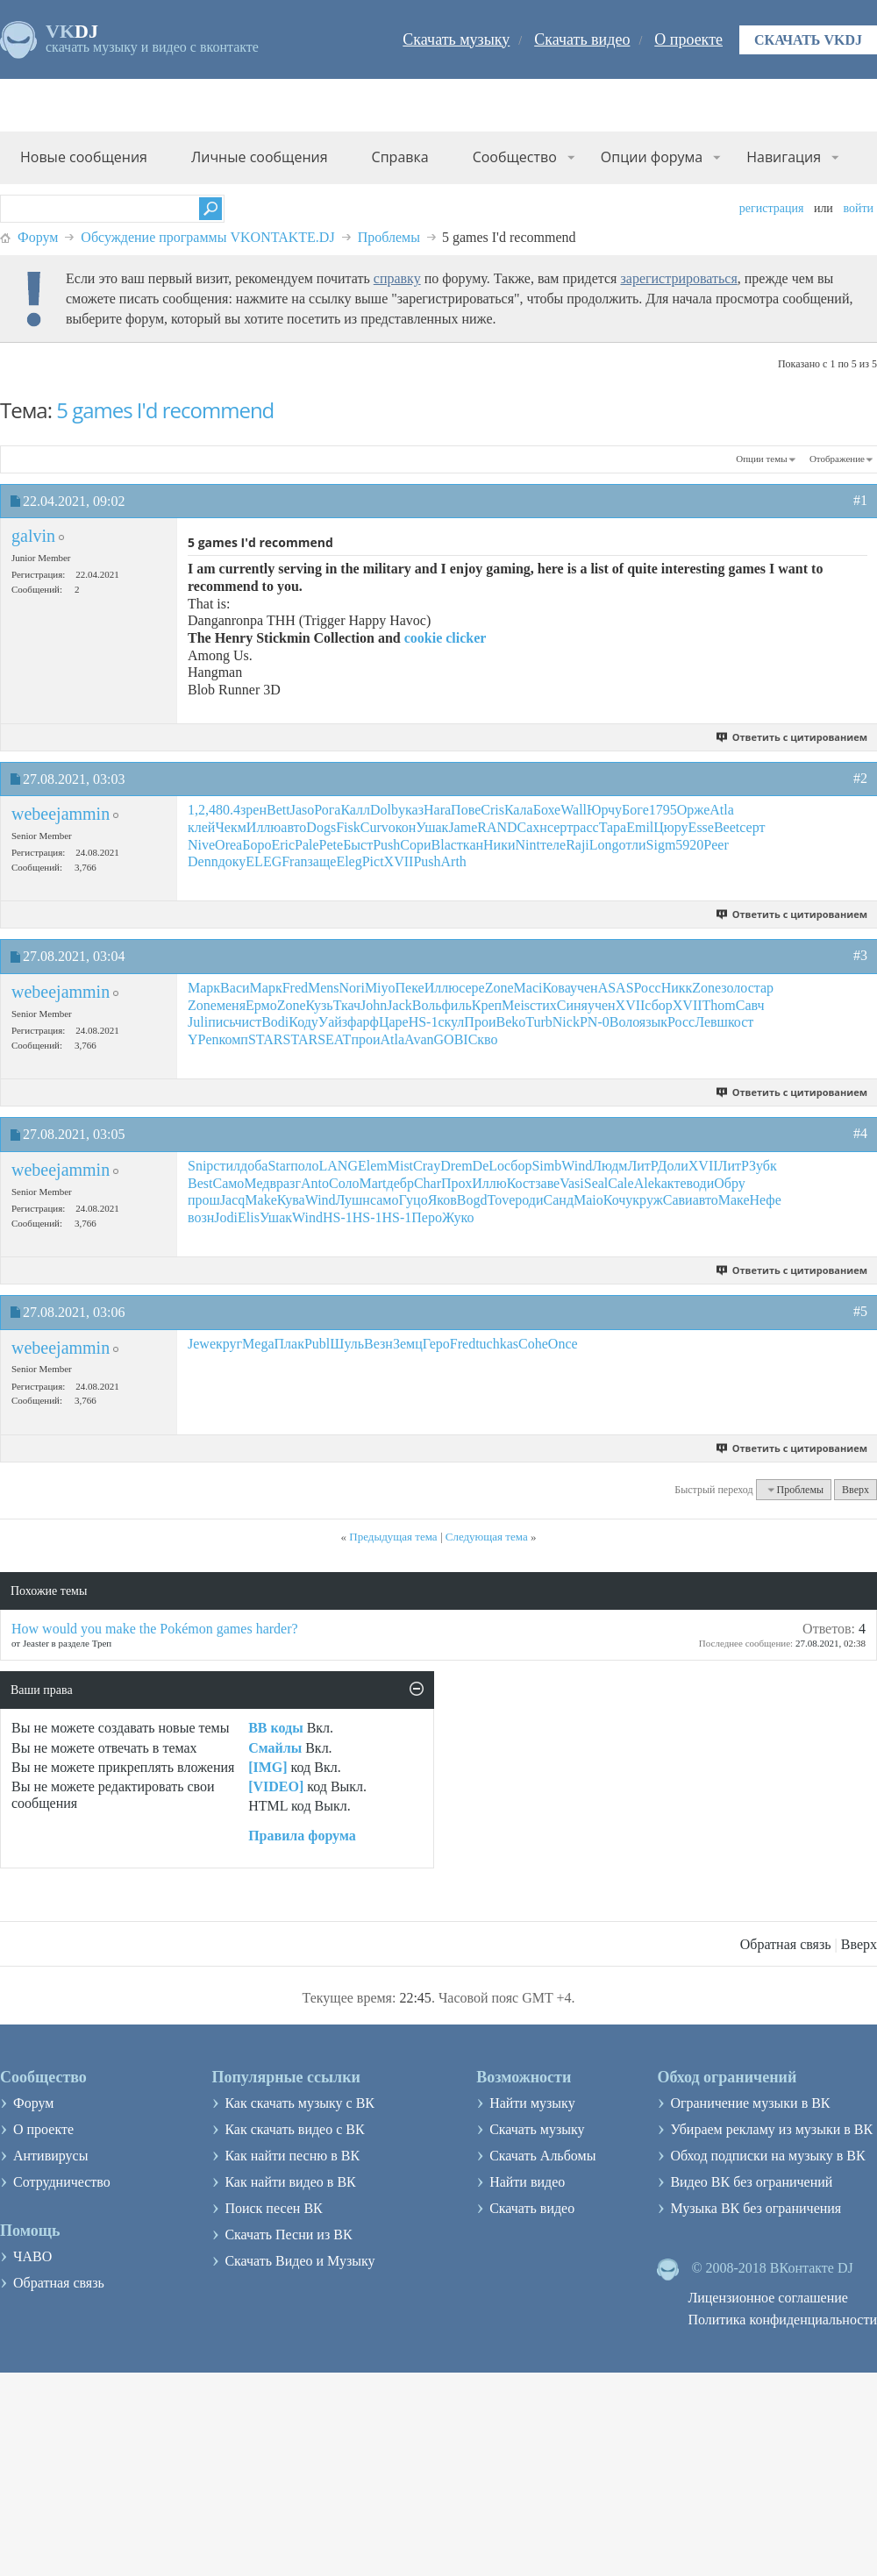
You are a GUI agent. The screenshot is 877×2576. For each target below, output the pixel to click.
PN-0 (595, 1021)
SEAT (334, 1039)
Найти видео (527, 2181)
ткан (470, 844)
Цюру (670, 827)
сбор (658, 1005)
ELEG (264, 861)
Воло (624, 1021)
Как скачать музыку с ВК (299, 2103)
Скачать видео (582, 39)
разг (288, 1183)
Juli (198, 1021)
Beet (726, 827)
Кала (518, 809)
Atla (721, 809)
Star (278, 1165)
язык (653, 1021)
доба (253, 1165)
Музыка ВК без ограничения (755, 2208)
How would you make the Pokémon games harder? (154, 1628)
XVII (399, 861)
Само (228, 1183)
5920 (689, 844)
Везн (378, 1343)
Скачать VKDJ (808, 39)
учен (584, 987)
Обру (729, 1183)
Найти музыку (532, 2103)
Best (200, 1183)
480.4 (224, 809)
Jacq (232, 1199)
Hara (437, 809)
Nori (352, 987)
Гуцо (412, 1199)
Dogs (321, 827)
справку (397, 278)
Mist (400, 1165)
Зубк (763, 1165)
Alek (647, 1183)
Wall (573, 809)
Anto (315, 1183)
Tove (502, 1199)
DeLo (488, 1165)
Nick (566, 1021)
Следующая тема (487, 1536)
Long (604, 844)
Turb (539, 1021)
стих (543, 1005)
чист (247, 1021)
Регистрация (771, 208)
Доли (673, 1165)
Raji (577, 844)
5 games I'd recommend (165, 409)
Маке (734, 1199)
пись (221, 1021)
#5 (860, 1311)
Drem (456, 1165)
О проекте (688, 39)
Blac (444, 844)
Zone (499, 987)
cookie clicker (445, 637)
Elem (373, 1165)
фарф (363, 1021)
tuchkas (496, 1343)
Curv (374, 827)
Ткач (346, 1005)
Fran (294, 861)
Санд (559, 1199)
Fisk (348, 827)
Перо (426, 1217)
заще (322, 861)
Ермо (261, 1005)
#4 (860, 1133)
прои (365, 1039)
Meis (516, 1005)
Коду (303, 1021)
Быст (358, 844)
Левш (711, 1021)
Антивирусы (50, 2155)
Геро (436, 1343)
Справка (400, 157)
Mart (372, 1183)
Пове (466, 809)
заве (547, 1183)
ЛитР (642, 1165)
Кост (521, 1183)
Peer (715, 844)
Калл (355, 809)
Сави (678, 1199)
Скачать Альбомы (542, 2155)
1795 (663, 809)
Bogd (472, 1199)
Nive (201, 844)
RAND (497, 827)
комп (233, 1039)
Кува (291, 1199)
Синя (572, 1005)
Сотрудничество (62, 2181)
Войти (858, 208)
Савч (750, 1005)
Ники (499, 844)
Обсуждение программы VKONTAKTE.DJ (207, 237)
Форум (38, 237)
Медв (260, 1183)
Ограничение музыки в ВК (750, 2103)
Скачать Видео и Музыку (299, 2260)
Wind (576, 1165)
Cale (620, 1183)
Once (563, 1343)
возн (201, 1217)
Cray (426, 1165)
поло (304, 1165)
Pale (307, 844)
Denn (203, 861)
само (384, 1199)
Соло (344, 1183)
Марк (204, 987)
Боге (635, 809)
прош (204, 1199)
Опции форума (651, 157)
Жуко (458, 1217)
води (701, 1183)
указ (411, 809)
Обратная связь (785, 1944)
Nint (528, 844)
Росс (647, 987)
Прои (480, 1021)
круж (647, 1199)
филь (457, 1005)
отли (632, 844)
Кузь (319, 1005)
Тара (613, 827)
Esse (701, 827)
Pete (331, 844)
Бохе (547, 809)
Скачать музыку (456, 39)
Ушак (432, 827)
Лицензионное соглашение (768, 2297)
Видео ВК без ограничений (751, 2181)
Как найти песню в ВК (292, 2155)
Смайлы (275, 1747)
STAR (265, 1039)
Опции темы (761, 458)
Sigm (661, 844)
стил (226, 1165)
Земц (408, 1343)
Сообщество (515, 157)
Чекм (230, 827)
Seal (596, 1183)
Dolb (384, 809)
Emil (639, 827)
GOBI (451, 1039)
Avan (418, 1039)
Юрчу (604, 809)
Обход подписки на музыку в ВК (767, 2155)
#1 (860, 500)
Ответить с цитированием (792, 737)
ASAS (616, 987)
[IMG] (267, 1767)
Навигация (783, 157)
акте (674, 1183)
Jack (399, 1005)
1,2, (198, 809)
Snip (200, 1165)
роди (529, 1199)
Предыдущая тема (393, 1536)
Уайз (332, 1021)
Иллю (263, 827)
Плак (289, 1343)
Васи (234, 987)
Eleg (348, 861)
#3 (860, 955)
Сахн (532, 827)
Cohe (533, 1343)
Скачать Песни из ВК (288, 2234)
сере (472, 987)
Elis (249, 1217)
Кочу (618, 1199)
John (373, 1005)
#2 (860, 778)
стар (761, 987)
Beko (510, 1021)
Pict (373, 861)
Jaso (302, 809)
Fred (295, 987)
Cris (492, 809)
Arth (454, 861)
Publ (317, 1343)
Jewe (202, 1343)
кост (740, 1021)
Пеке (410, 987)
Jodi (226, 1217)
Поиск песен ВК (273, 2208)
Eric (283, 844)
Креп (487, 1005)
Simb (546, 1165)
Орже (693, 809)
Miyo (380, 987)
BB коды (275, 1727)
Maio (588, 1199)
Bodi (275, 1021)
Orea (228, 844)
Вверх (855, 1490)
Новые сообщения (83, 157)
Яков (442, 1199)
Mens (323, 987)
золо (734, 987)
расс (585, 827)
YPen (203, 1039)
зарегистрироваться (678, 278)
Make (260, 1199)
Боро (256, 844)
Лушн (353, 1199)
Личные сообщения (259, 157)
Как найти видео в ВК (290, 2181)
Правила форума (302, 1835)
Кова (556, 987)
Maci (528, 987)
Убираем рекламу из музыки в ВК (771, 2129)
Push (386, 844)
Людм (609, 1165)
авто (293, 827)
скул (451, 1021)
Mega (258, 1343)
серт (560, 827)
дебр (400, 1183)
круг (229, 1343)
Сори (415, 844)
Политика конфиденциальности (782, 2319)
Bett (278, 809)
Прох (456, 1183)
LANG (338, 1165)
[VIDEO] (275, 1786)
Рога (327, 809)
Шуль (347, 1343)
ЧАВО (32, 2256)
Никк (677, 987)
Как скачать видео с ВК (294, 2129)
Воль (427, 1005)
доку (232, 861)
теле (553, 844)
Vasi (572, 1183)
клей (201, 827)
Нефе (765, 1199)
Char (427, 1183)
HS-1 (423, 1021)
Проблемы (389, 237)
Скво (483, 1039)
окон (403, 827)
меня (231, 1005)
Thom (719, 1005)
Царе (394, 1021)
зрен (253, 809)
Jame (462, 827)
